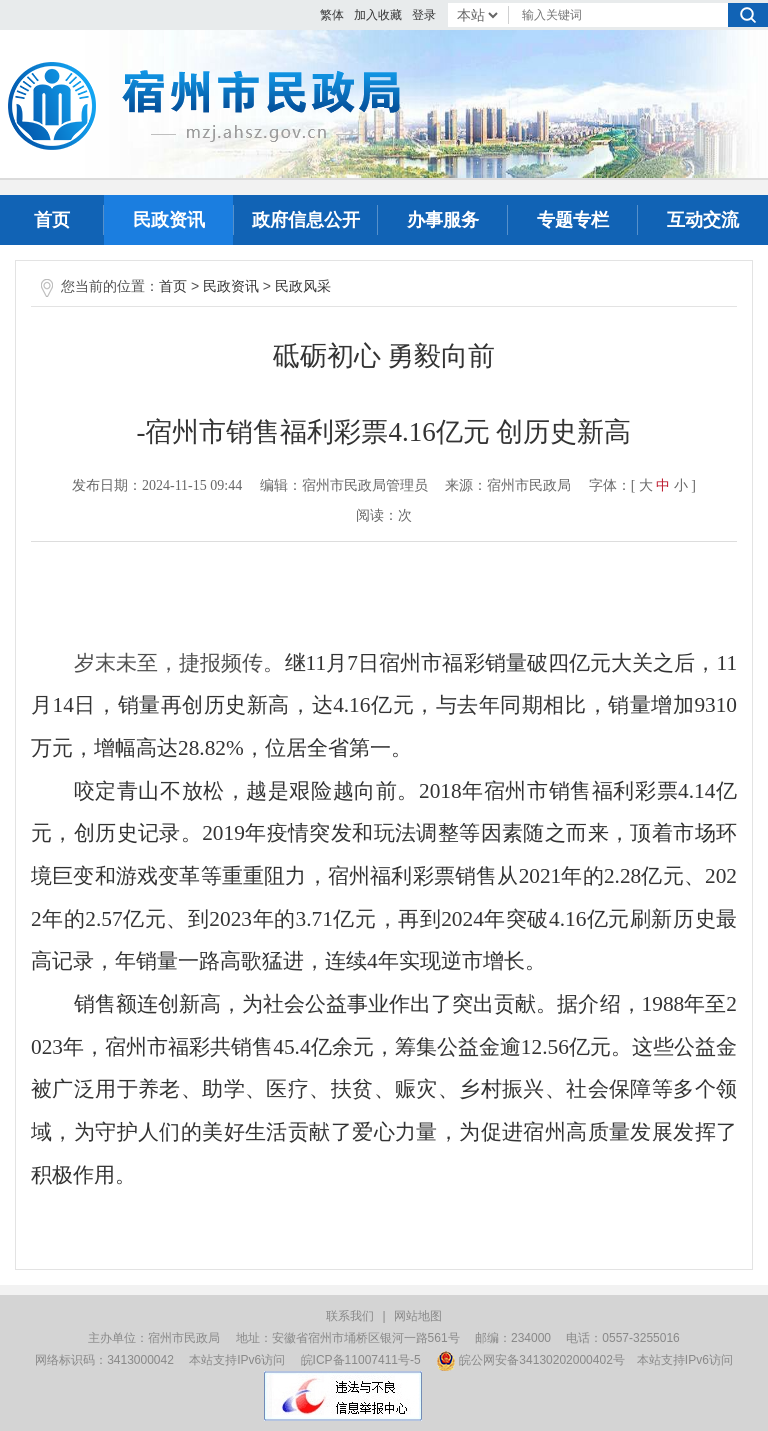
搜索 (748, 15)
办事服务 (443, 220)
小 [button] (681, 485)
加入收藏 (378, 15)
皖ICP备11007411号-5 (361, 1360)
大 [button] (646, 485)
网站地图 (418, 1316)
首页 (52, 220)
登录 (424, 15)
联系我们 (350, 1316)
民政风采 (303, 286)
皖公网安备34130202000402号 (530, 1360)
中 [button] (663, 485)
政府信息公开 (306, 220)
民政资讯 (169, 220)
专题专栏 (573, 220)
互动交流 (703, 220)
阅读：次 (384, 515)
